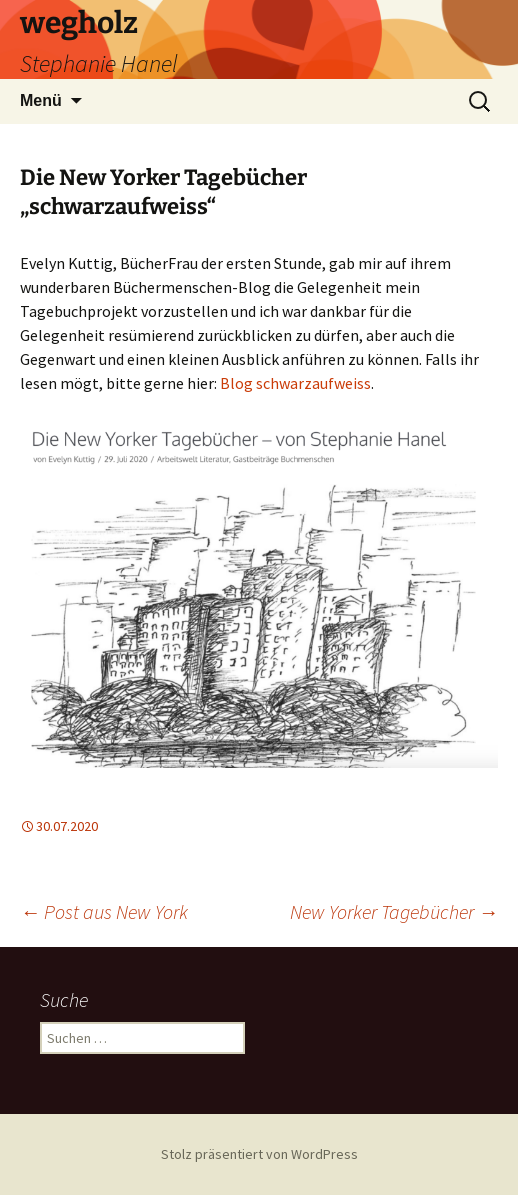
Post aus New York (104, 911)
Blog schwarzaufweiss (295, 383)
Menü (41, 100)
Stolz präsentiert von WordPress (259, 1154)
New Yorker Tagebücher (394, 911)
